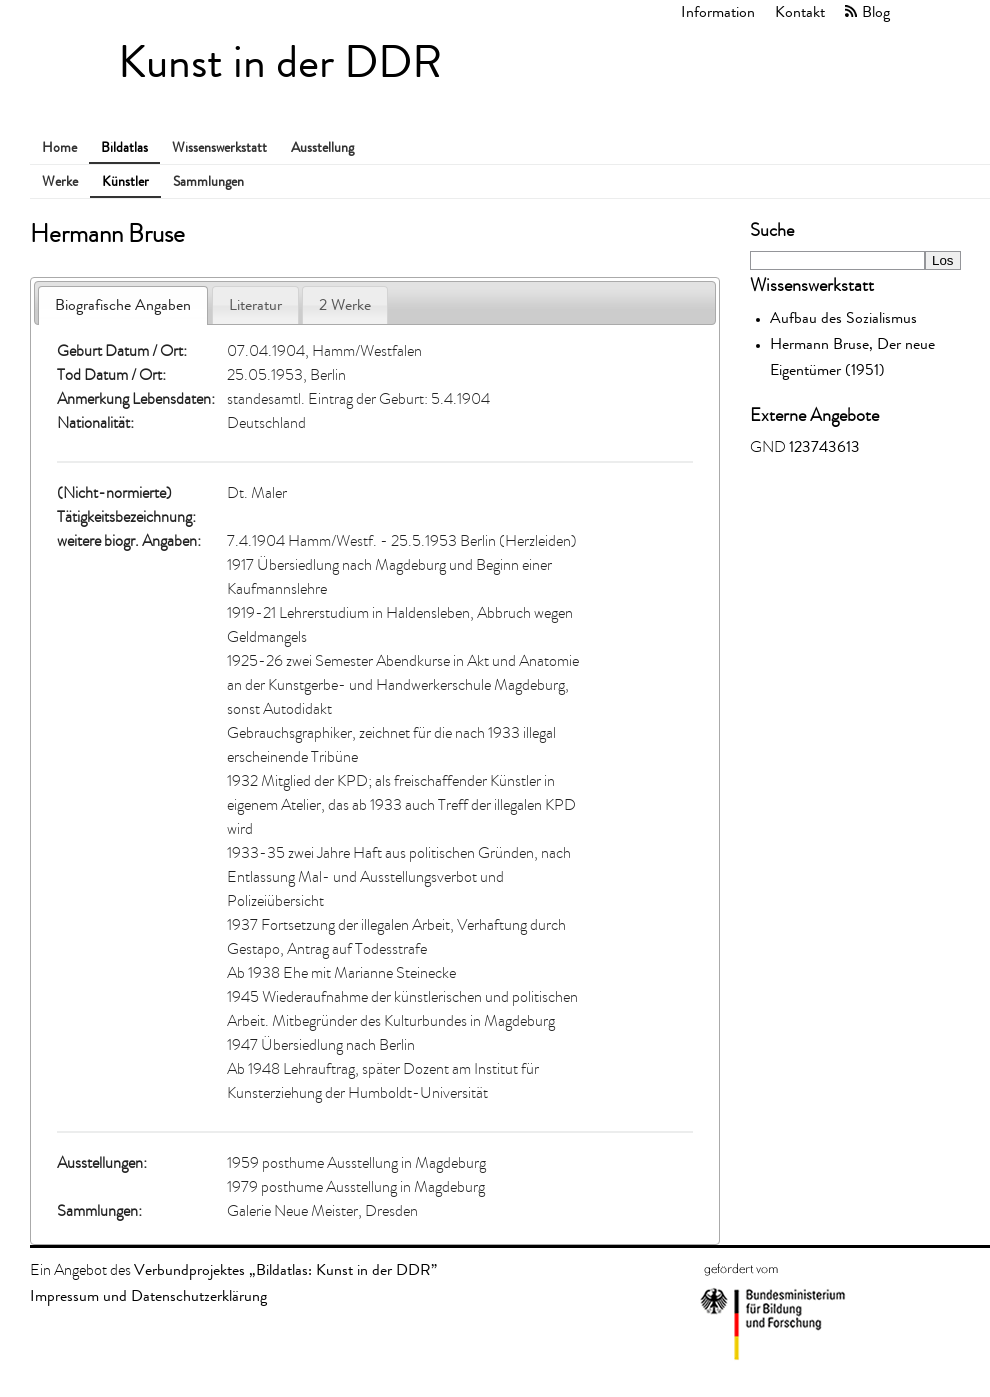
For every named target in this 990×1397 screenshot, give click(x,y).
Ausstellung (322, 147)
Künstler (125, 181)
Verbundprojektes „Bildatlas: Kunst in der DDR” (285, 1269)
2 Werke (345, 304)
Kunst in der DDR (280, 62)
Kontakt (800, 11)
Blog (876, 11)
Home (59, 147)
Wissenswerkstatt (219, 147)
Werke (60, 181)
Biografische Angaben (123, 304)
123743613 (824, 446)
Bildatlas (124, 147)
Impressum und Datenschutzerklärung (148, 1295)
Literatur (255, 304)
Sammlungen (208, 181)
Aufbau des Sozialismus (843, 317)
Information (718, 11)
